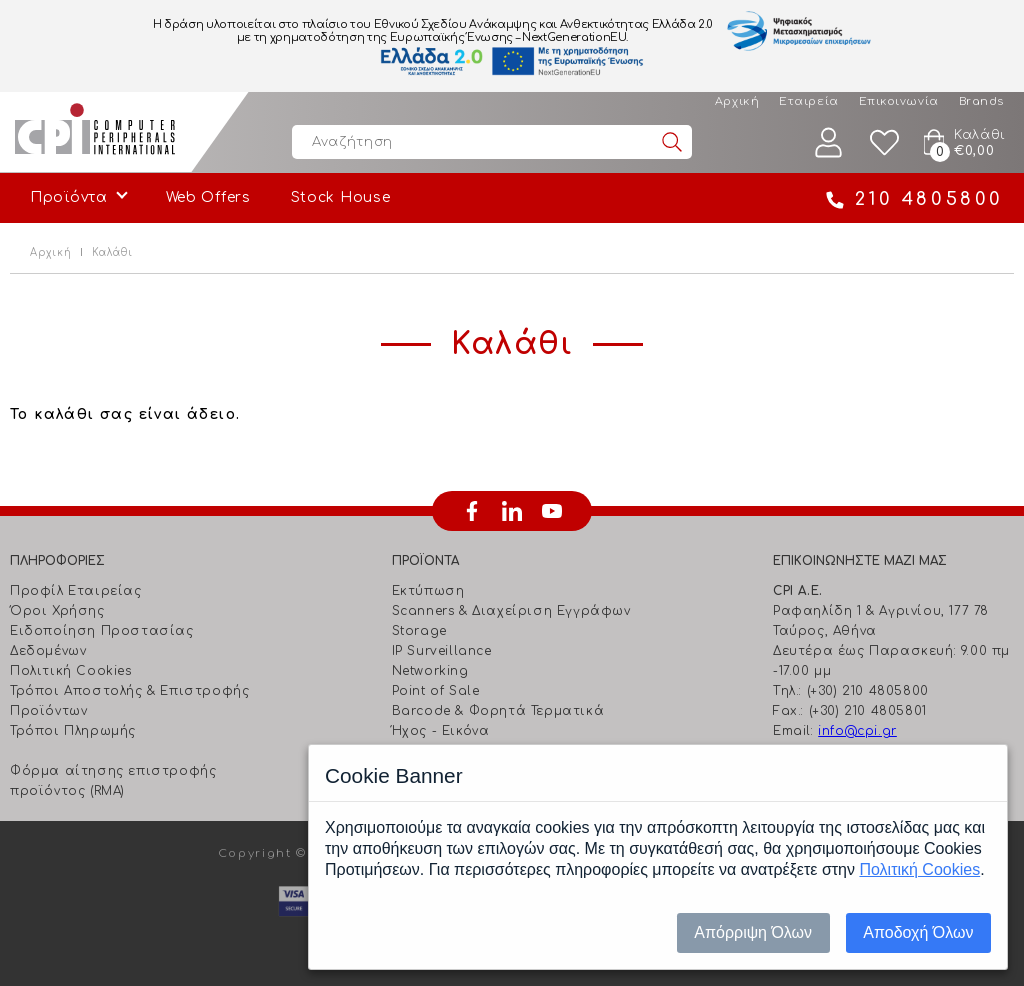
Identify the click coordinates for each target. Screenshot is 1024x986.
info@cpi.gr (857, 731)
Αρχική (737, 101)
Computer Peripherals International (95, 132)
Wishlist (885, 142)
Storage (419, 631)
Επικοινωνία (899, 101)
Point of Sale (436, 691)
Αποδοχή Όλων (918, 932)
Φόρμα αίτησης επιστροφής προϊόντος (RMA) (113, 781)
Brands (981, 101)
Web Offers (208, 197)
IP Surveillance (442, 651)
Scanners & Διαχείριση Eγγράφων (511, 611)
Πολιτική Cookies (71, 671)
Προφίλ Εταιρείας (76, 591)
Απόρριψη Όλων (753, 932)
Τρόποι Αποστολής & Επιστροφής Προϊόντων (129, 701)
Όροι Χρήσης (57, 611)
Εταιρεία (808, 101)
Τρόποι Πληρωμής (73, 731)
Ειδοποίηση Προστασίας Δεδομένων (102, 641)
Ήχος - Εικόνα (441, 731)
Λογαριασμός (829, 142)
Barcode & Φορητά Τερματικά (498, 711)
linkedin (512, 511)
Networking (430, 671)
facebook (472, 511)
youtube (552, 511)
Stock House (341, 197)
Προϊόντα (69, 197)
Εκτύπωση (428, 591)
